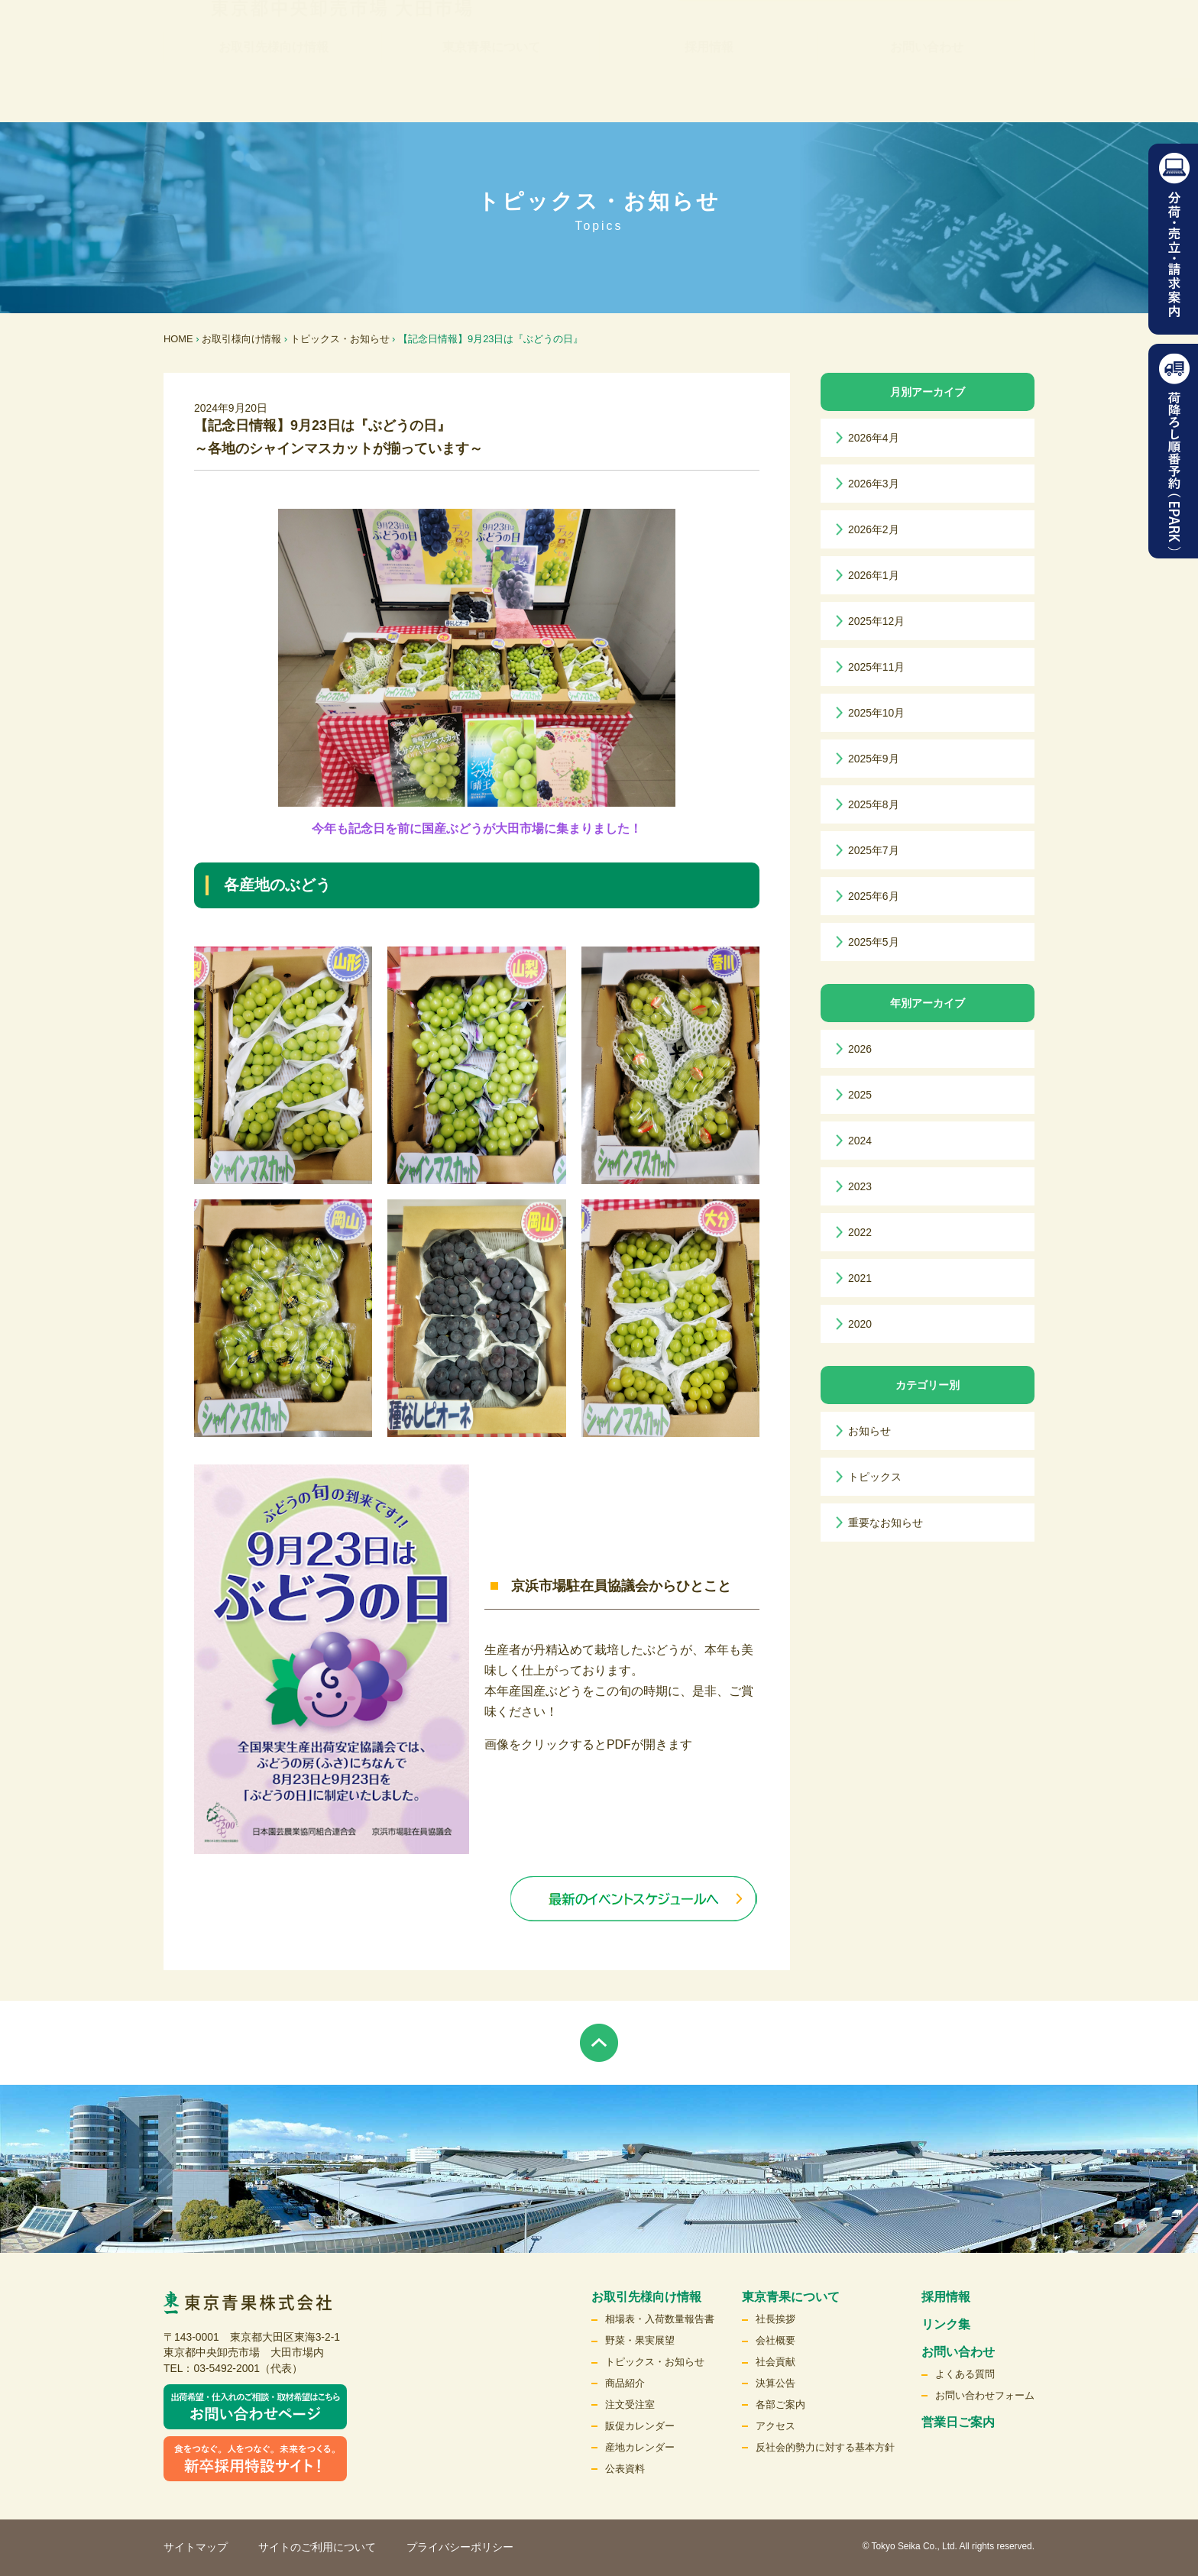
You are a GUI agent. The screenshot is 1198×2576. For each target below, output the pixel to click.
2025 (860, 1095)
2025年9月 (873, 758)
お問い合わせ (926, 91)
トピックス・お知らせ (340, 339)
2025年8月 (873, 804)
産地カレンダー (640, 2447)
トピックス (875, 1477)
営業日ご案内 (958, 2422)
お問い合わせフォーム (984, 2395)
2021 (860, 1278)
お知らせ (869, 1431)
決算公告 (775, 2383)
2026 (860, 1049)
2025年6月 (873, 896)
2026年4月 (873, 438)
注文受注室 (630, 2404)
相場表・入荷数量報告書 (659, 2319)
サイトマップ (196, 2547)
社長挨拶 (775, 2319)
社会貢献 (775, 2361)
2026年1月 (873, 575)
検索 (986, 42)
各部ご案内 (780, 2404)
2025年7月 (873, 850)
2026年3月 (873, 483)
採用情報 (709, 91)
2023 (860, 1186)
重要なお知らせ (885, 1522)
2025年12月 (876, 621)
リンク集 (625, 42)
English (919, 42)
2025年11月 (876, 667)
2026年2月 (873, 529)
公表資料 (625, 2468)
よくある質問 (965, 2374)
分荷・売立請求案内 (1173, 239)
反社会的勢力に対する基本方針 (825, 2447)
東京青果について (491, 91)
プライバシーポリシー (459, 2547)
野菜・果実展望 (640, 2340)
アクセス (775, 2426)
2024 (860, 1140)
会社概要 (775, 2340)
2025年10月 (876, 713)
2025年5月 (873, 942)
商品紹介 (625, 2383)
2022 (860, 1232)
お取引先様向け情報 (274, 91)
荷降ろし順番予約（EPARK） (1173, 451)
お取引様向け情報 (241, 339)
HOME (178, 339)
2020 (860, 1324)
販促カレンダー (640, 2426)
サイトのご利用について (317, 2547)
